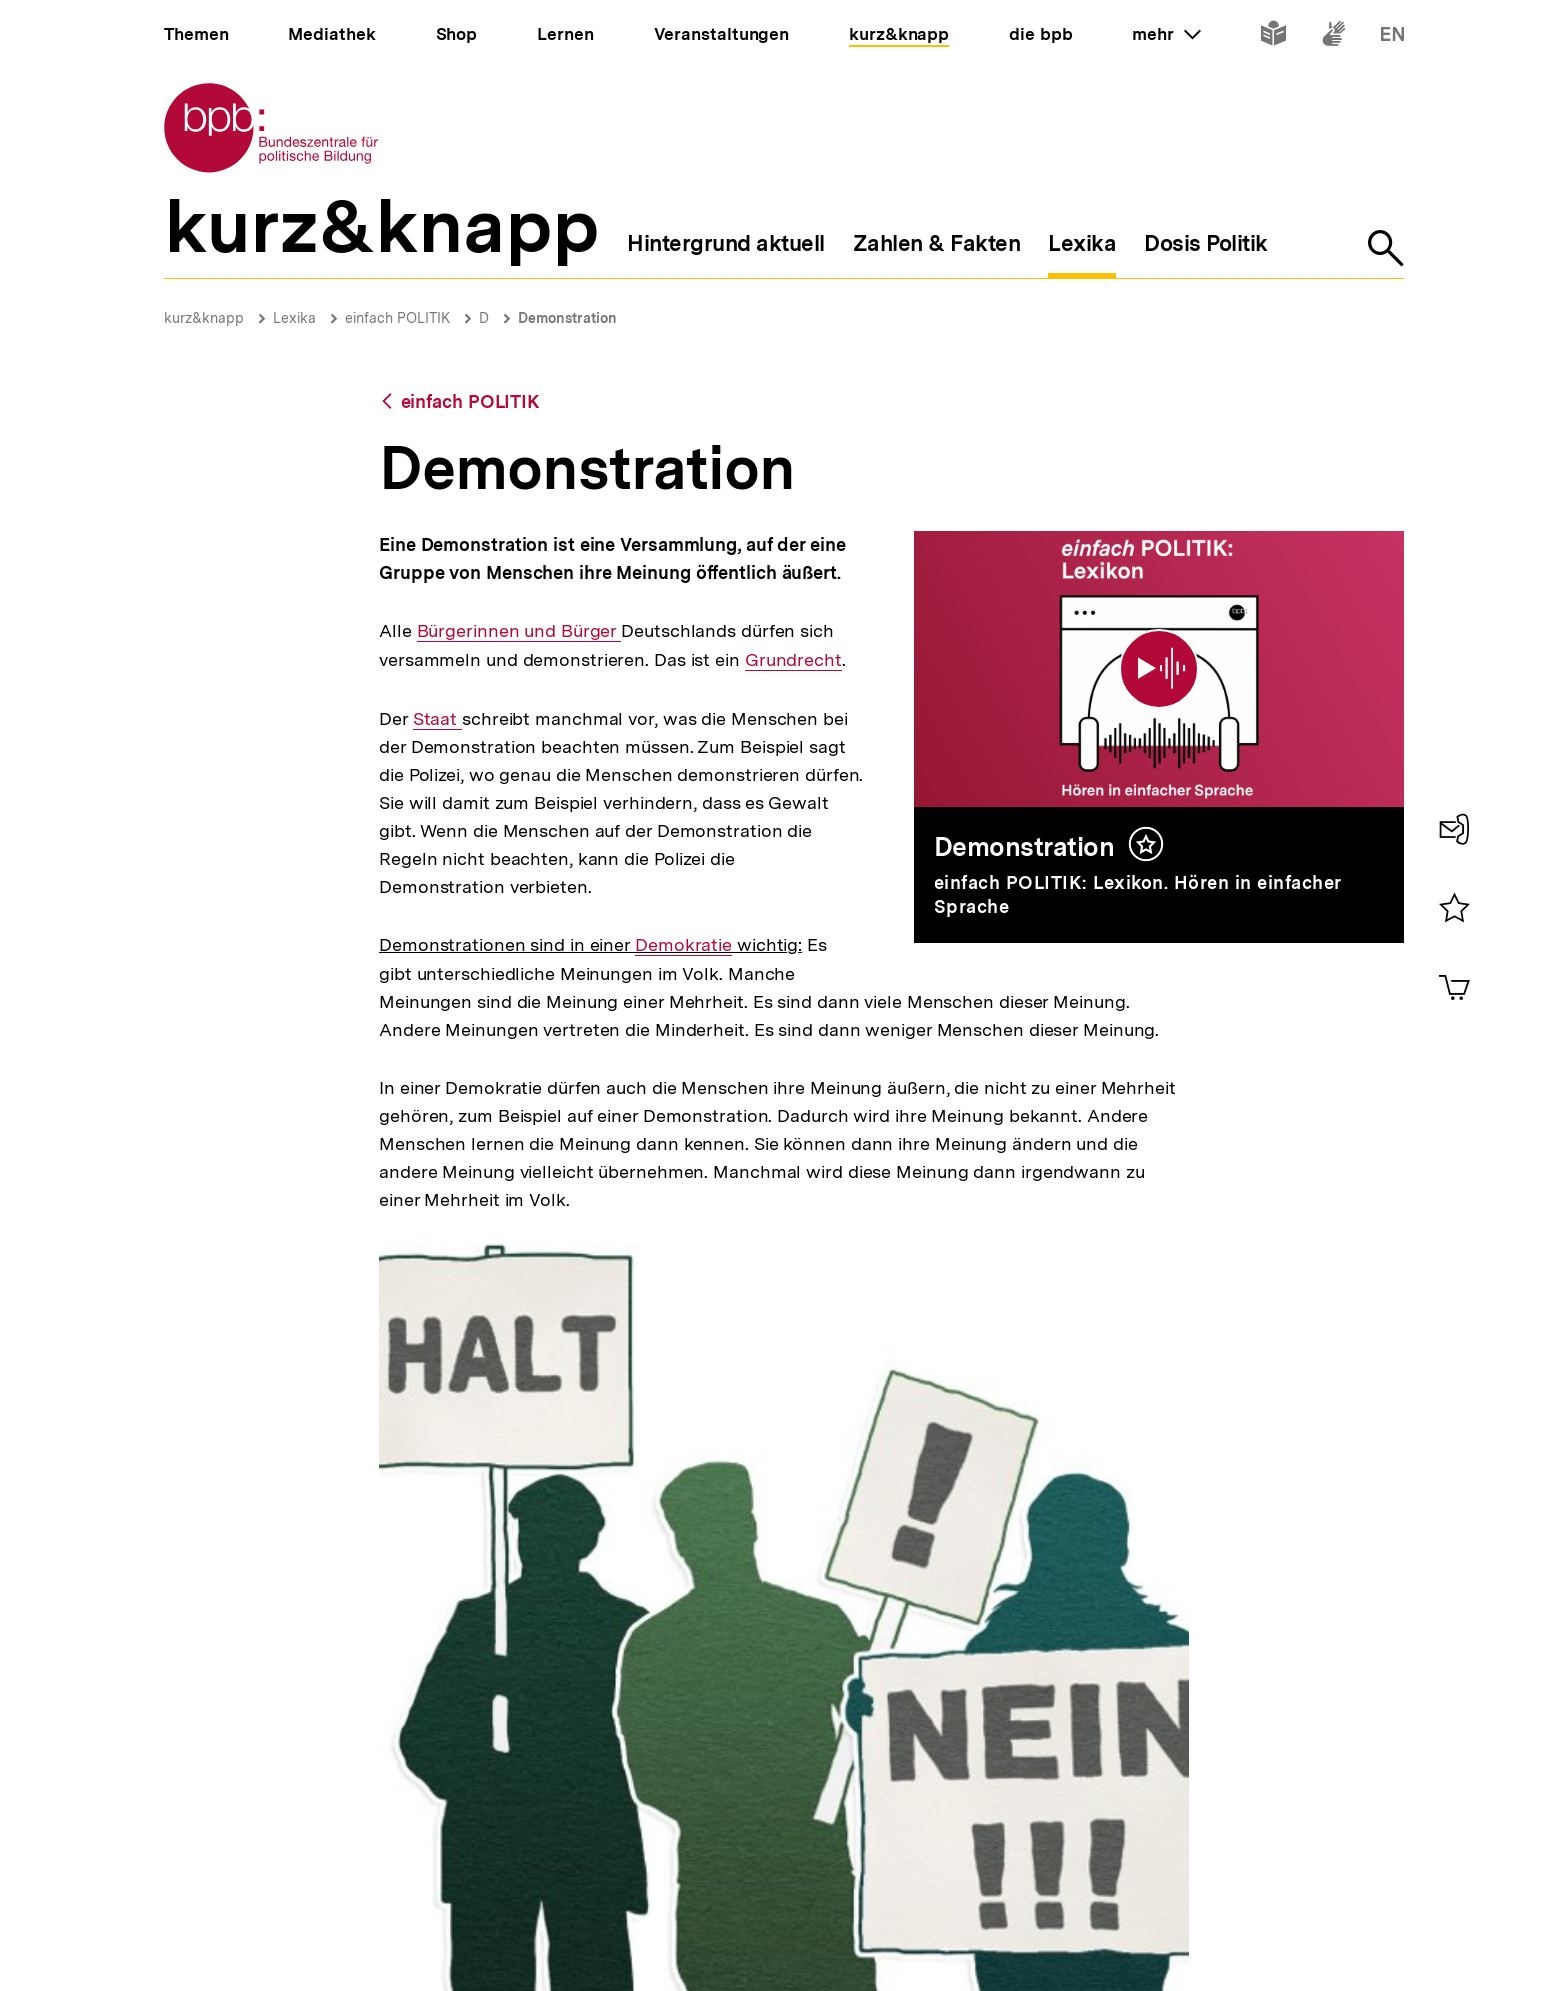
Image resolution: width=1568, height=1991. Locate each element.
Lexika (294, 318)
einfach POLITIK (397, 318)
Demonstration (567, 318)
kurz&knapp (204, 318)
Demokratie (683, 945)
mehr (1166, 34)
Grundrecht (793, 660)
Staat (437, 719)
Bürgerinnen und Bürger (519, 631)
